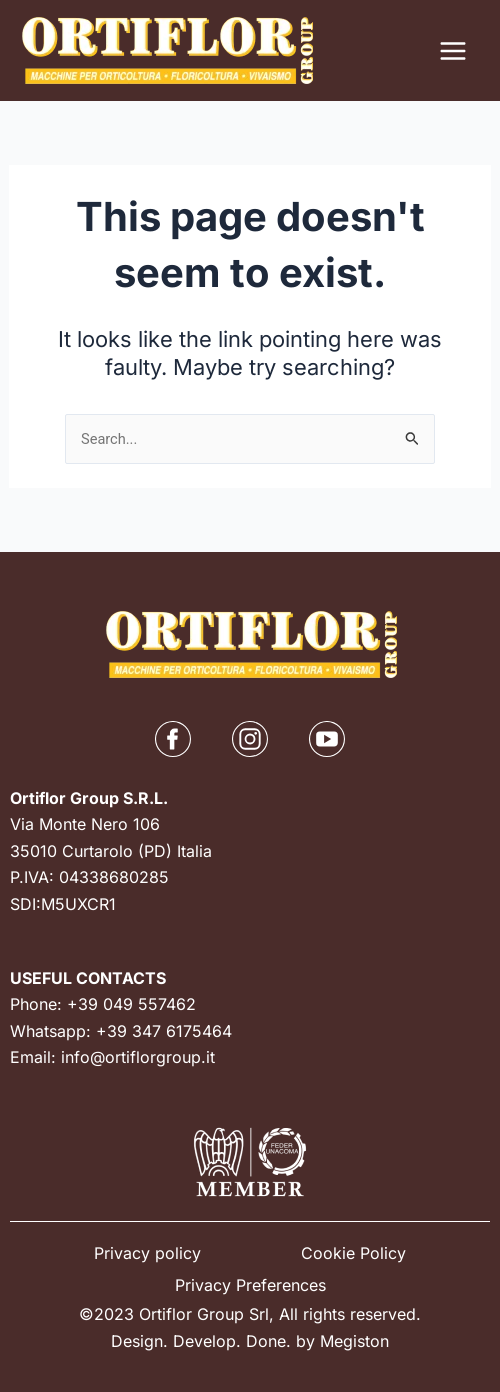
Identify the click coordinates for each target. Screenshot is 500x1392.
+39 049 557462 (131, 1004)
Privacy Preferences (250, 1285)
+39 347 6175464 (164, 1031)
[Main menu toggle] (453, 51)
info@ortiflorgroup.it (138, 1057)
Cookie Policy (353, 1253)
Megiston (354, 1341)
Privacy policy (147, 1253)
